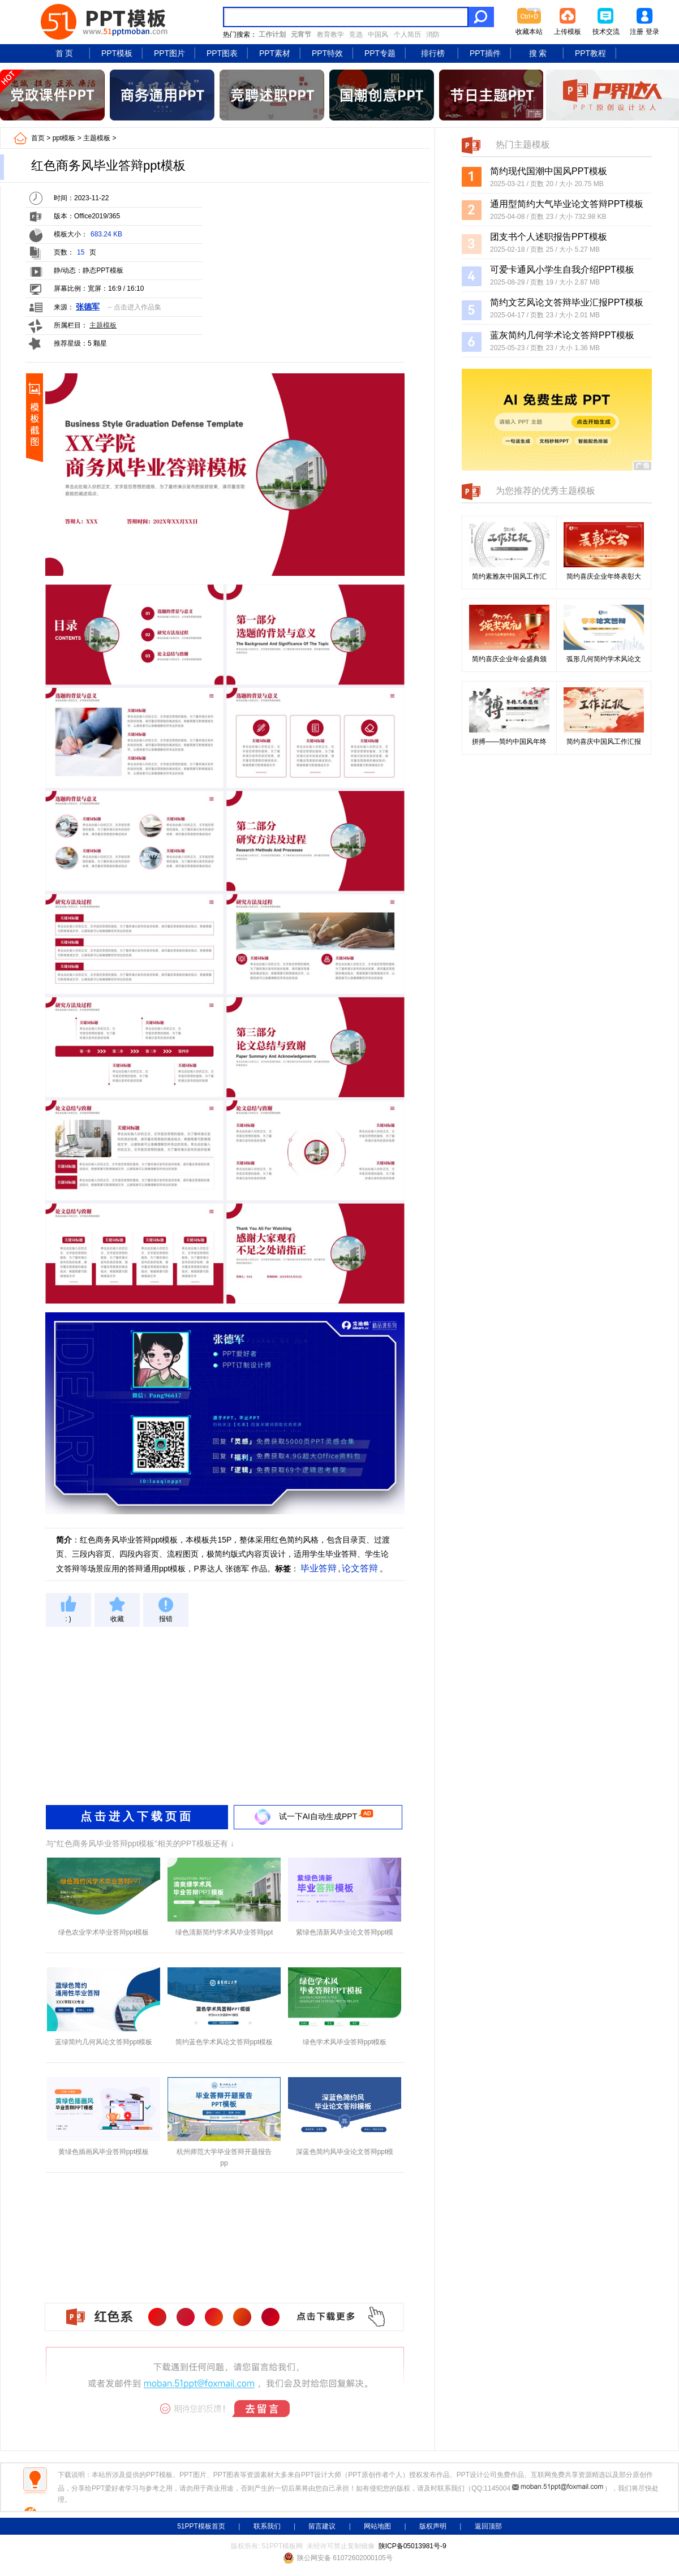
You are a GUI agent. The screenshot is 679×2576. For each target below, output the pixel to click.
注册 (636, 32)
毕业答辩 (318, 1568)
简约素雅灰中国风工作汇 (509, 576)
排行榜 (433, 53)
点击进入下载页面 (137, 1816)
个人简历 (407, 34)
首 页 (64, 53)
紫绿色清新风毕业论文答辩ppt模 (345, 1932)
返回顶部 (488, 2526)
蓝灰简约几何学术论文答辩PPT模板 (562, 335)
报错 (166, 1619)
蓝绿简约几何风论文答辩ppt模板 (104, 2042)
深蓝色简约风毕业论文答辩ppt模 (345, 2152)
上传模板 (567, 32)
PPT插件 (485, 53)
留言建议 (322, 2526)
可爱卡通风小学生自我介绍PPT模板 (562, 269)
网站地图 (377, 2526)
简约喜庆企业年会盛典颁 (509, 659)
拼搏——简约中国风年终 (509, 742)
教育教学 (330, 34)
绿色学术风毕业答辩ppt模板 (345, 2042)
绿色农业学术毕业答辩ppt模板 (103, 1932)
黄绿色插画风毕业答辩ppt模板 (103, 2152)
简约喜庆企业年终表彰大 (603, 576)
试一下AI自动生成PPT (318, 1816)
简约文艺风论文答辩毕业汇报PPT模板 (566, 302)
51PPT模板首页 (201, 2526)
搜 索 (538, 53)
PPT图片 (169, 53)
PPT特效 (327, 53)
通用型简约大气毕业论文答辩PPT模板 (566, 204)
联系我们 (267, 2526)
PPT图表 (222, 53)
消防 (433, 34)
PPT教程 (590, 53)
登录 (652, 32)
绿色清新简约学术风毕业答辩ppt (224, 1932)
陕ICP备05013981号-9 (412, 2546)
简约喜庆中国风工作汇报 (603, 742)
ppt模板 (64, 138)
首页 (38, 138)
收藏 (117, 1619)
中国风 (378, 34)
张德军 (88, 306)
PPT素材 (274, 53)
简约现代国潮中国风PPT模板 (548, 171)
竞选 (356, 34)
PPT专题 (380, 53)
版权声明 (432, 2526)
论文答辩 (360, 1568)
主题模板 (96, 138)
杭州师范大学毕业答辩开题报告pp (224, 2157)
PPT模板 (116, 53)
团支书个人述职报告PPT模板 (548, 237)
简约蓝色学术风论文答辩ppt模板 (224, 2042)
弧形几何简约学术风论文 (603, 659)
